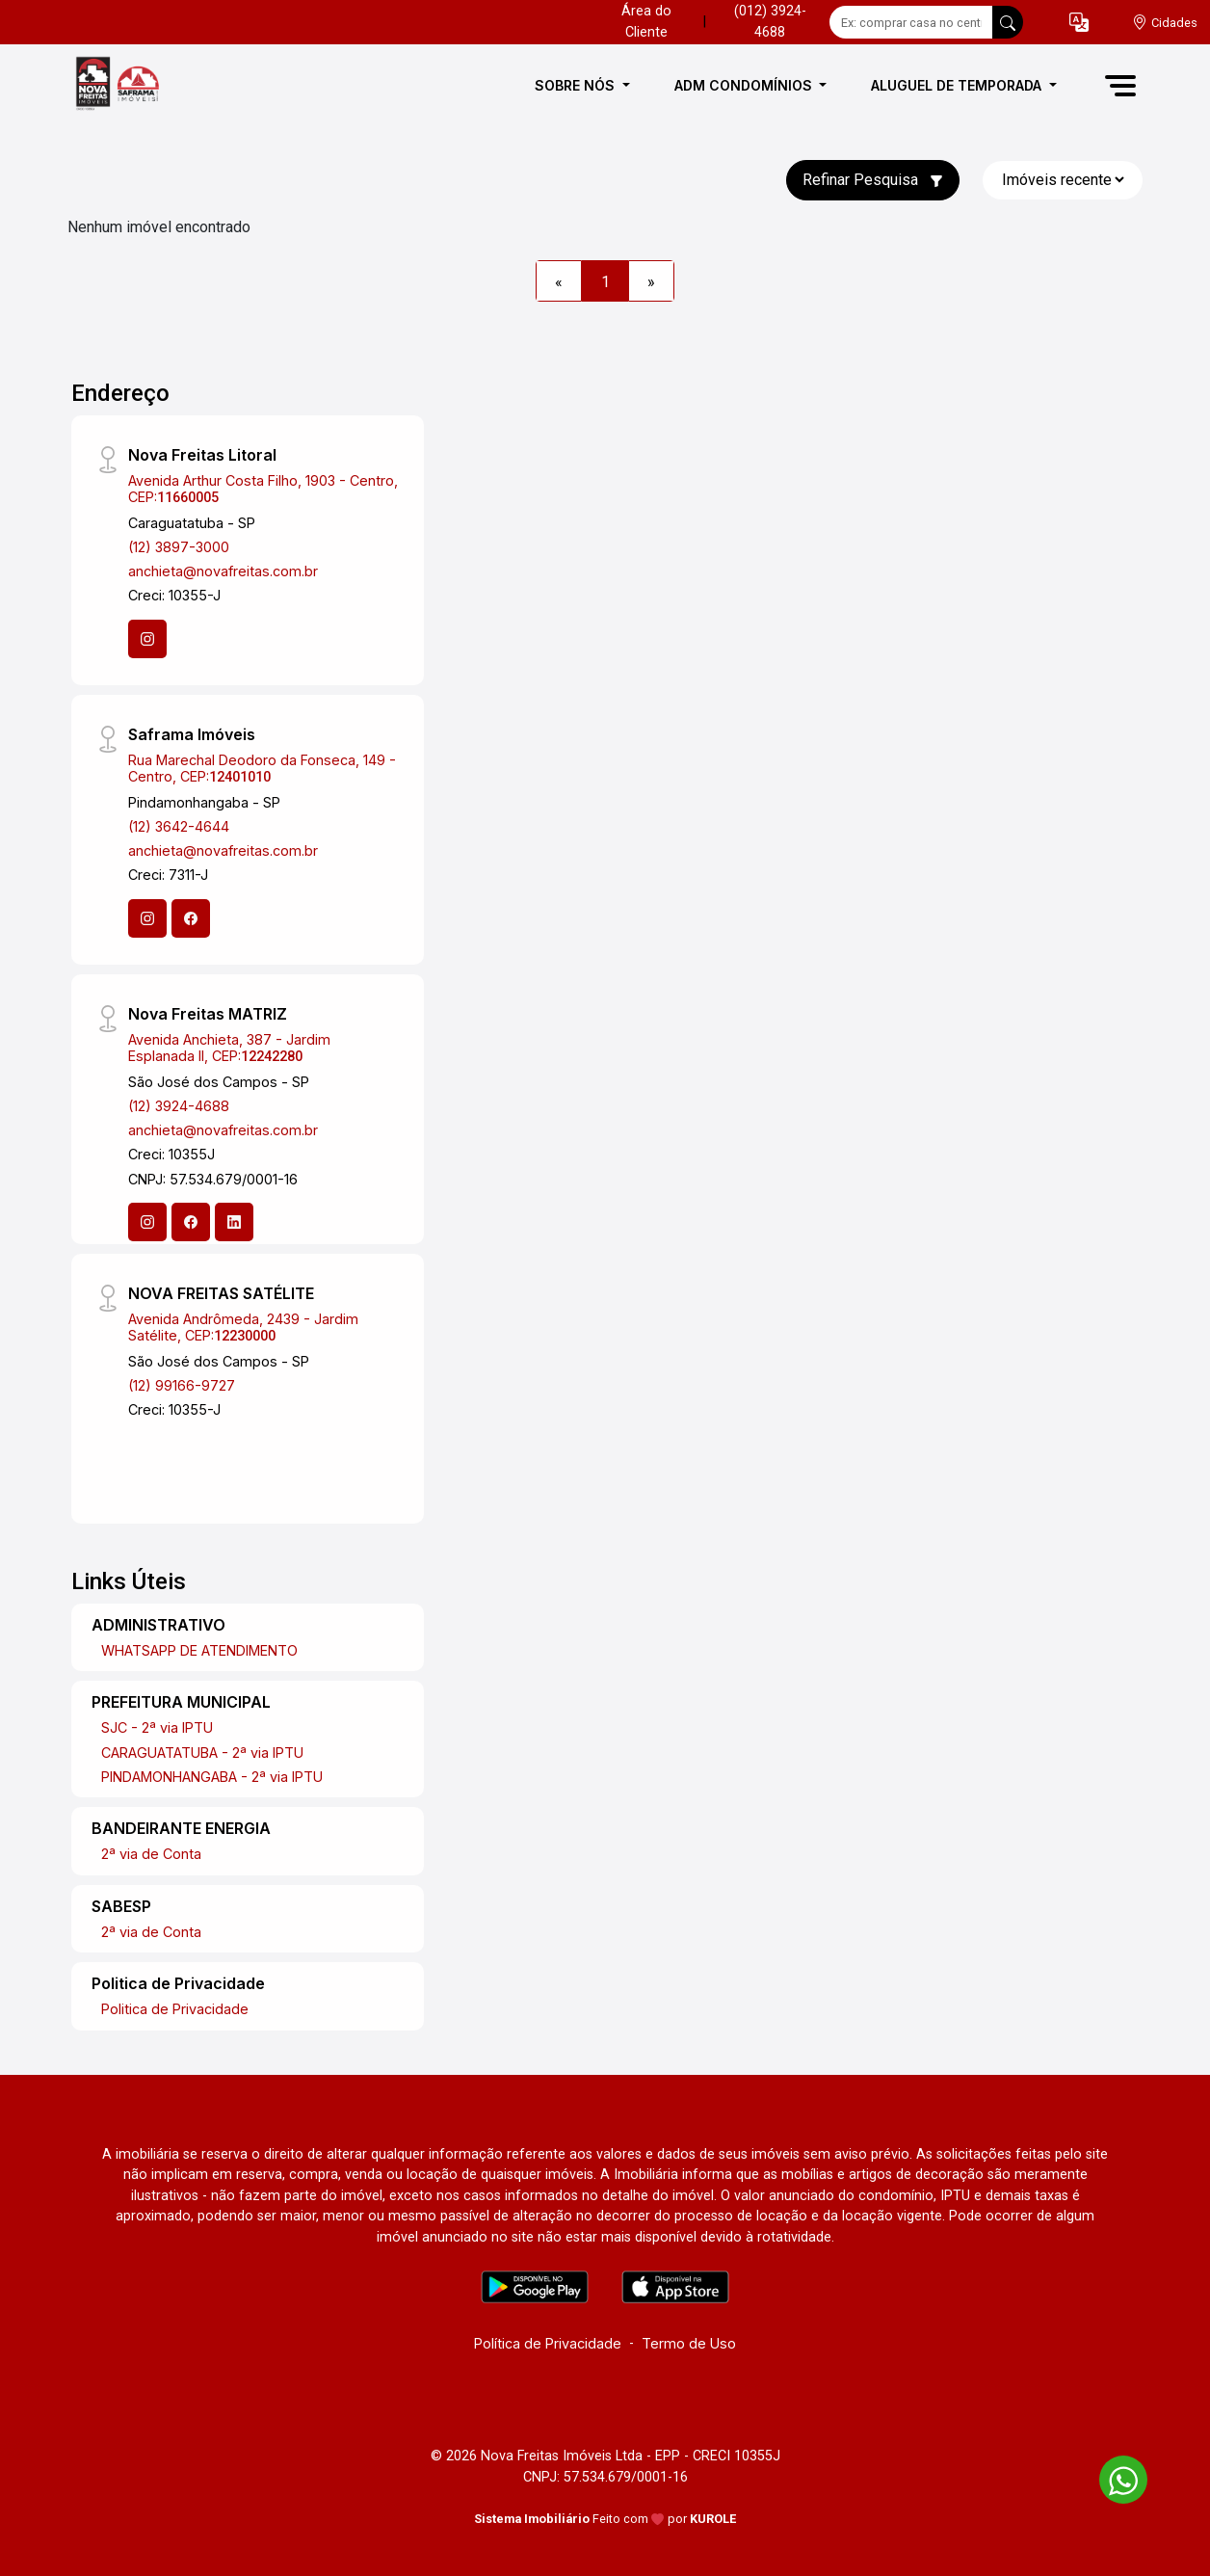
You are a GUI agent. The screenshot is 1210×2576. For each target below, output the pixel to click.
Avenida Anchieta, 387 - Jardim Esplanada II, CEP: (229, 1047)
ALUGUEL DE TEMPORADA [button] (958, 85)
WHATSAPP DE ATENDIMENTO (199, 1650)
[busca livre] (1007, 22)
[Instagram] (147, 639)
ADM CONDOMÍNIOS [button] (745, 85)
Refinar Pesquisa (872, 180)
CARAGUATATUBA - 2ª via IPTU (202, 1752)
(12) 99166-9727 (181, 1385)
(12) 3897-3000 (178, 547)
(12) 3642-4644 (178, 826)
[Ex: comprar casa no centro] (911, 22)
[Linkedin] (234, 1222)
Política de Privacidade (547, 2343)
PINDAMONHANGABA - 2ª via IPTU (212, 1776)
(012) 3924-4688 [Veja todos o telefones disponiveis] (770, 21)
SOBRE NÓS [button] (576, 85)
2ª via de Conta (151, 1854)
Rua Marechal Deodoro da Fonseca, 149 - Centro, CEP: (262, 768)
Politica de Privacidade (175, 2009)
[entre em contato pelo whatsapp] (1113, 2476)
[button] (1079, 22)
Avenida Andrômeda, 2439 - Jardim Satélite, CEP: (243, 1327)
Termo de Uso (689, 2343)
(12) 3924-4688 (178, 1106)
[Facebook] (190, 918)
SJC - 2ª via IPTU (157, 1727)
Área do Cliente (646, 21)
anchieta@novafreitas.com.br (223, 571)
